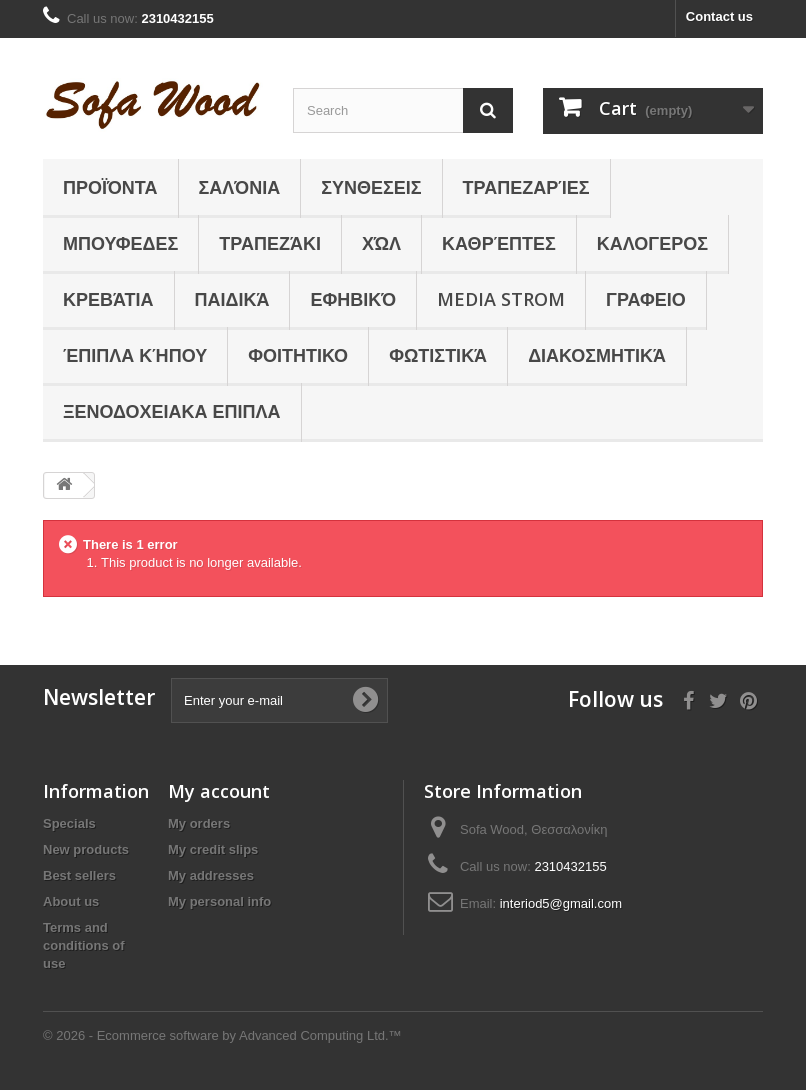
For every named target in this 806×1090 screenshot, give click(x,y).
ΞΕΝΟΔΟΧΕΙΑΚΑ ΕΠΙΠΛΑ (172, 411)
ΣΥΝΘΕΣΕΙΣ (371, 187)
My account (219, 791)
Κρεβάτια (108, 299)
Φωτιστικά (438, 355)
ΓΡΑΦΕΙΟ (646, 299)
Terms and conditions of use (84, 945)
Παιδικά (232, 299)
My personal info (219, 901)
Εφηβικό (353, 299)
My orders (199, 823)
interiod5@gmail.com (561, 903)
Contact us (719, 16)
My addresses (211, 875)
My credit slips (213, 849)
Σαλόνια (240, 187)
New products (86, 849)
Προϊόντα (110, 187)
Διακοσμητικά (597, 355)
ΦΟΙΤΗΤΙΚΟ (298, 355)
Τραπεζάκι (270, 243)
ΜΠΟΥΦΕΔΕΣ (120, 243)
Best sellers (79, 875)
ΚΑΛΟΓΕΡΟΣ (652, 243)
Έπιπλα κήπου (135, 355)
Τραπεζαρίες (526, 187)
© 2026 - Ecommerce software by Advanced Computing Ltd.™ (222, 1035)
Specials (69, 823)
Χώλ (381, 243)
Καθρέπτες (499, 243)
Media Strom (501, 299)
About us (71, 901)
